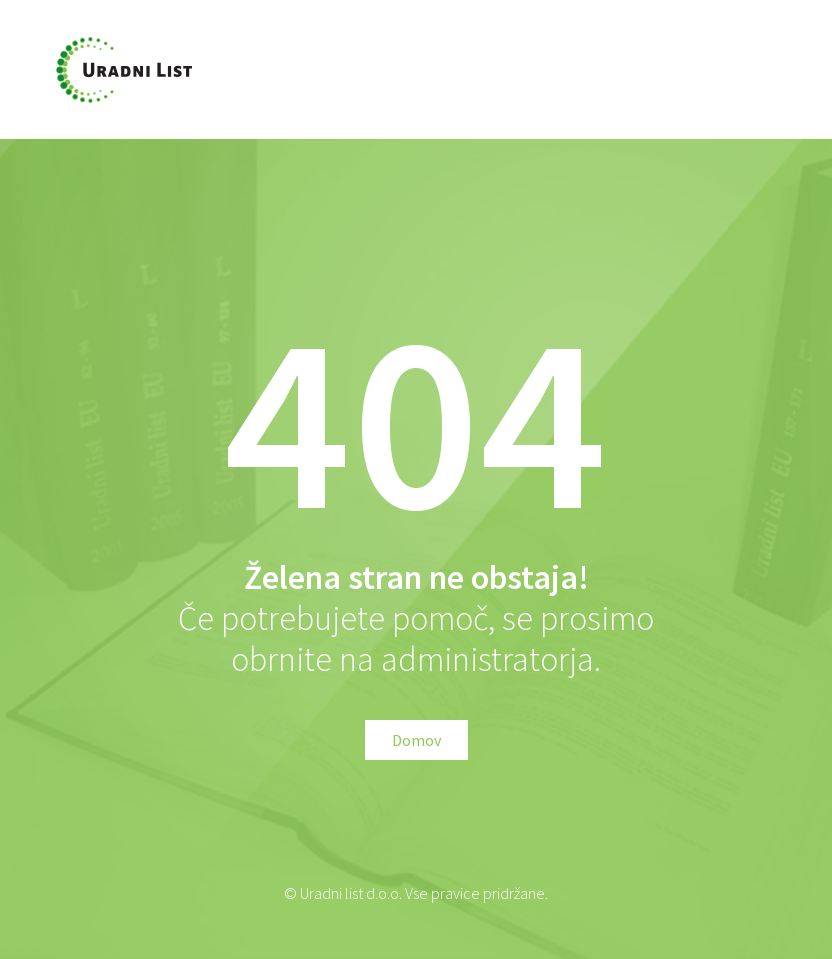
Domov (416, 740)
